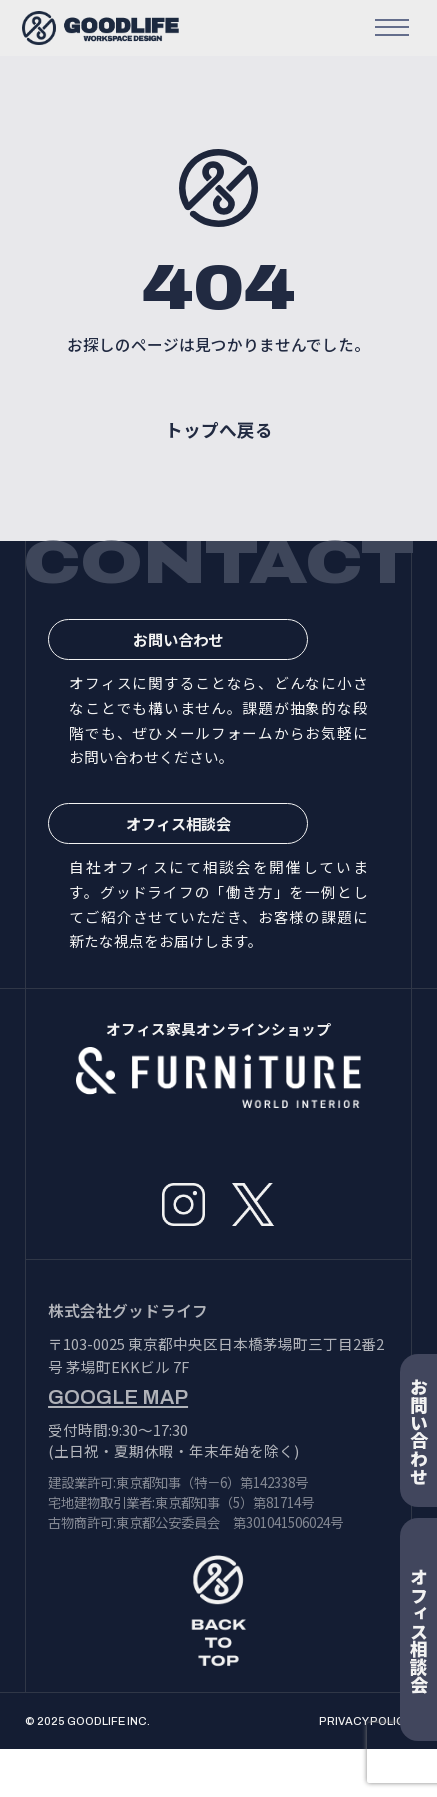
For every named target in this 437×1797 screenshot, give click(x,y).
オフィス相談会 (219, 865)
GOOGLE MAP (118, 1446)
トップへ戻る (219, 451)
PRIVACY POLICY (365, 1769)
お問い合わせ (220, 668)
